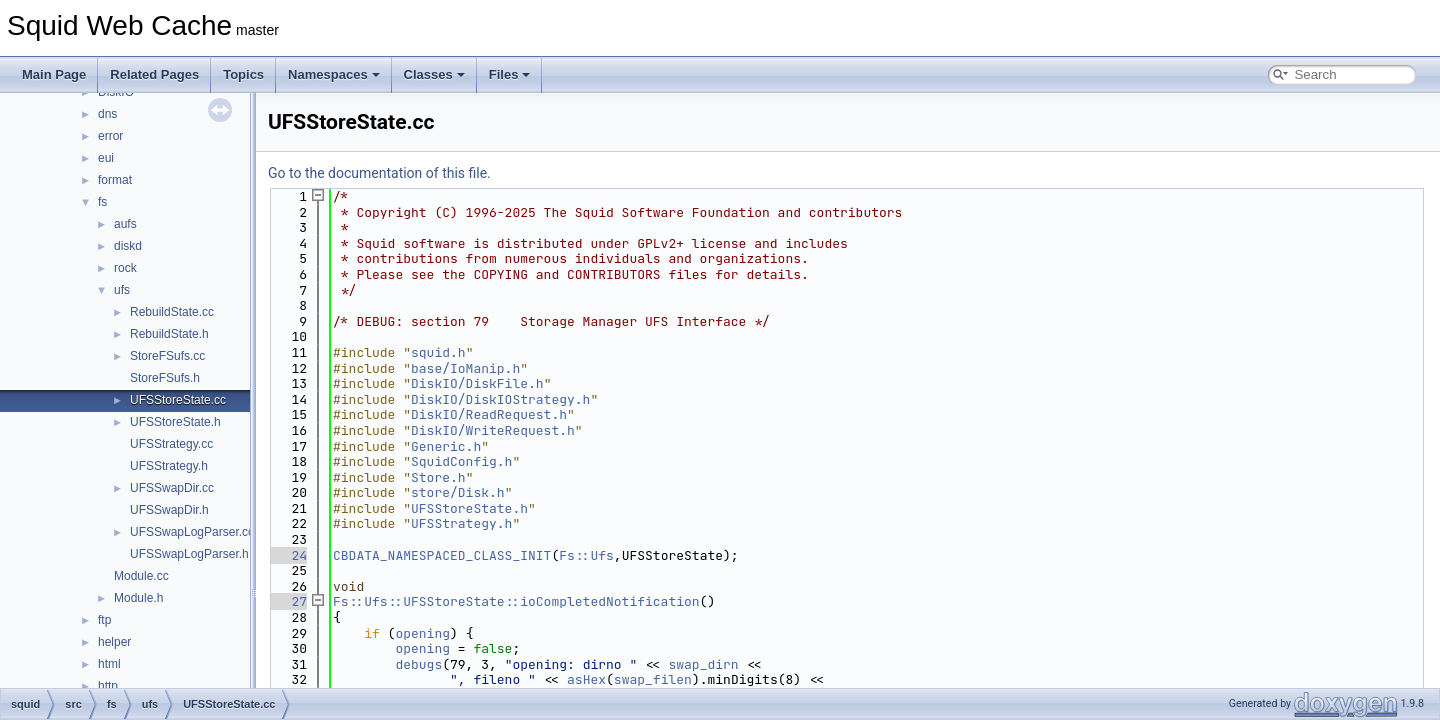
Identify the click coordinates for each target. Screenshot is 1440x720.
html (109, 664)
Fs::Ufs (586, 555)
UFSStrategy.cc (171, 444)
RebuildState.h (169, 334)
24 (287, 555)
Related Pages (154, 74)
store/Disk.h (458, 492)
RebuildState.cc (172, 312)
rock (125, 268)
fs (102, 202)
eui (106, 158)
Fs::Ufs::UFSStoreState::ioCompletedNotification (516, 601)
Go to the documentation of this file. (379, 173)
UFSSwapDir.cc (172, 488)
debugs (418, 664)
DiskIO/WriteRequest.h (493, 430)
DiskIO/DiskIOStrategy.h (500, 399)
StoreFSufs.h (165, 378)
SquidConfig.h (461, 461)
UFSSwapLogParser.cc (192, 532)
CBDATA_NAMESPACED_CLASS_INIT (442, 555)
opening (422, 633)
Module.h (138, 598)
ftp (104, 620)
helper (114, 642)
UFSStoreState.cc (178, 400)
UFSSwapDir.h (169, 510)
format (115, 180)
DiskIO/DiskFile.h (477, 383)
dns (107, 114)
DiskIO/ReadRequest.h (489, 414)
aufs (125, 224)
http (108, 686)
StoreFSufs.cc (167, 356)
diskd (128, 246)
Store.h (438, 477)
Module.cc (141, 576)
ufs (122, 290)
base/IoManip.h (465, 368)
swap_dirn (703, 664)
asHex (586, 679)
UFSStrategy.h (169, 466)
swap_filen (653, 679)
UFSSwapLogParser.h (189, 554)
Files (510, 74)
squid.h (438, 352)
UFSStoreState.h (175, 422)
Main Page (54, 74)
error (110, 136)
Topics (243, 74)
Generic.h (446, 446)
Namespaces (334, 74)
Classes (434, 74)
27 (287, 601)
